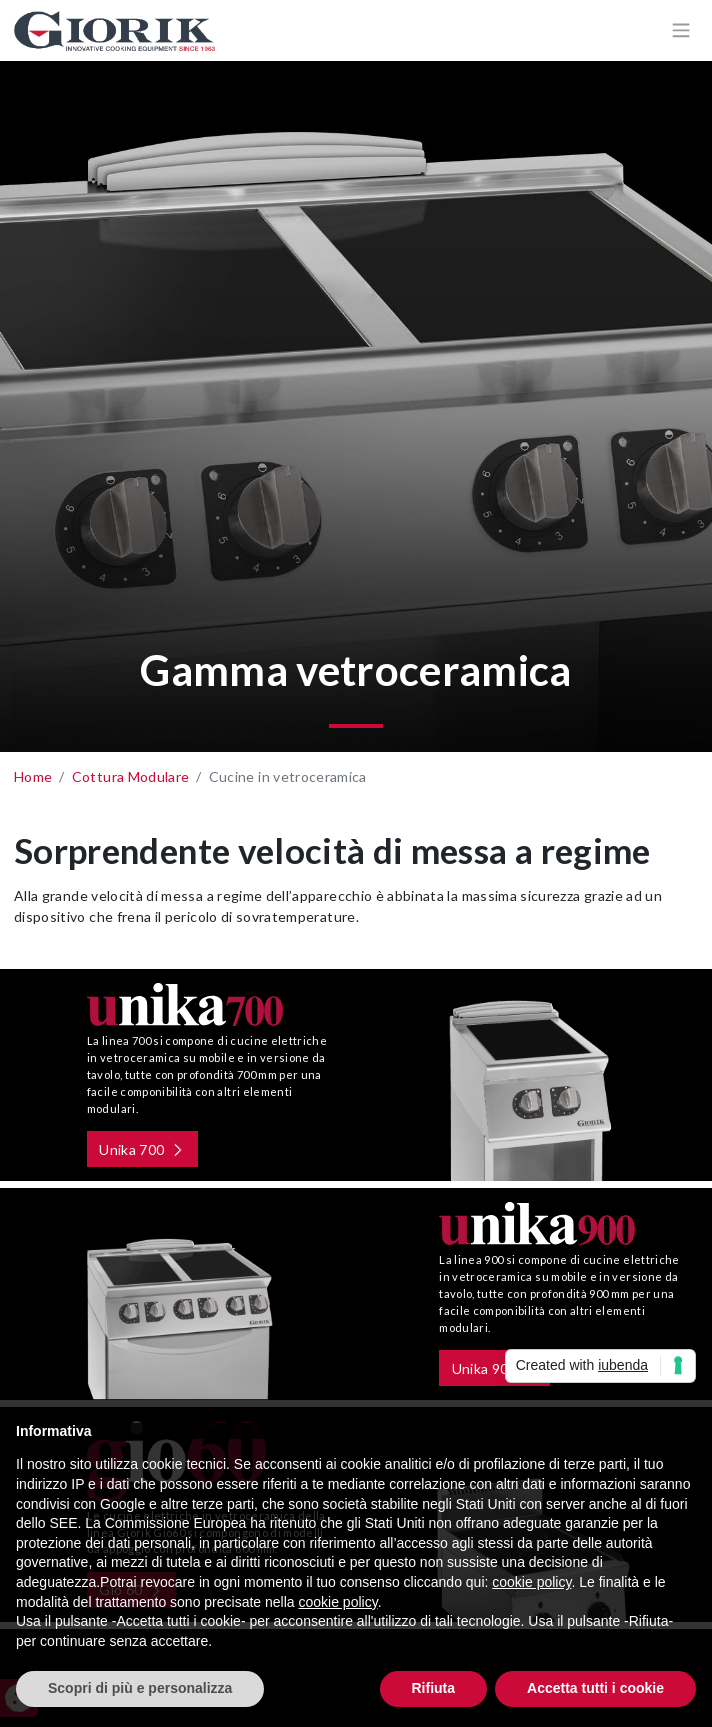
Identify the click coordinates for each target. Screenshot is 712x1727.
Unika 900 (491, 1368)
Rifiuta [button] (434, 1688)
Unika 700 (124, 1149)
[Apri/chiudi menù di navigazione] (681, 30)
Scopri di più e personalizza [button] (140, 1688)
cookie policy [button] (531, 1582)
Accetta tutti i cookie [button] (595, 1688)
